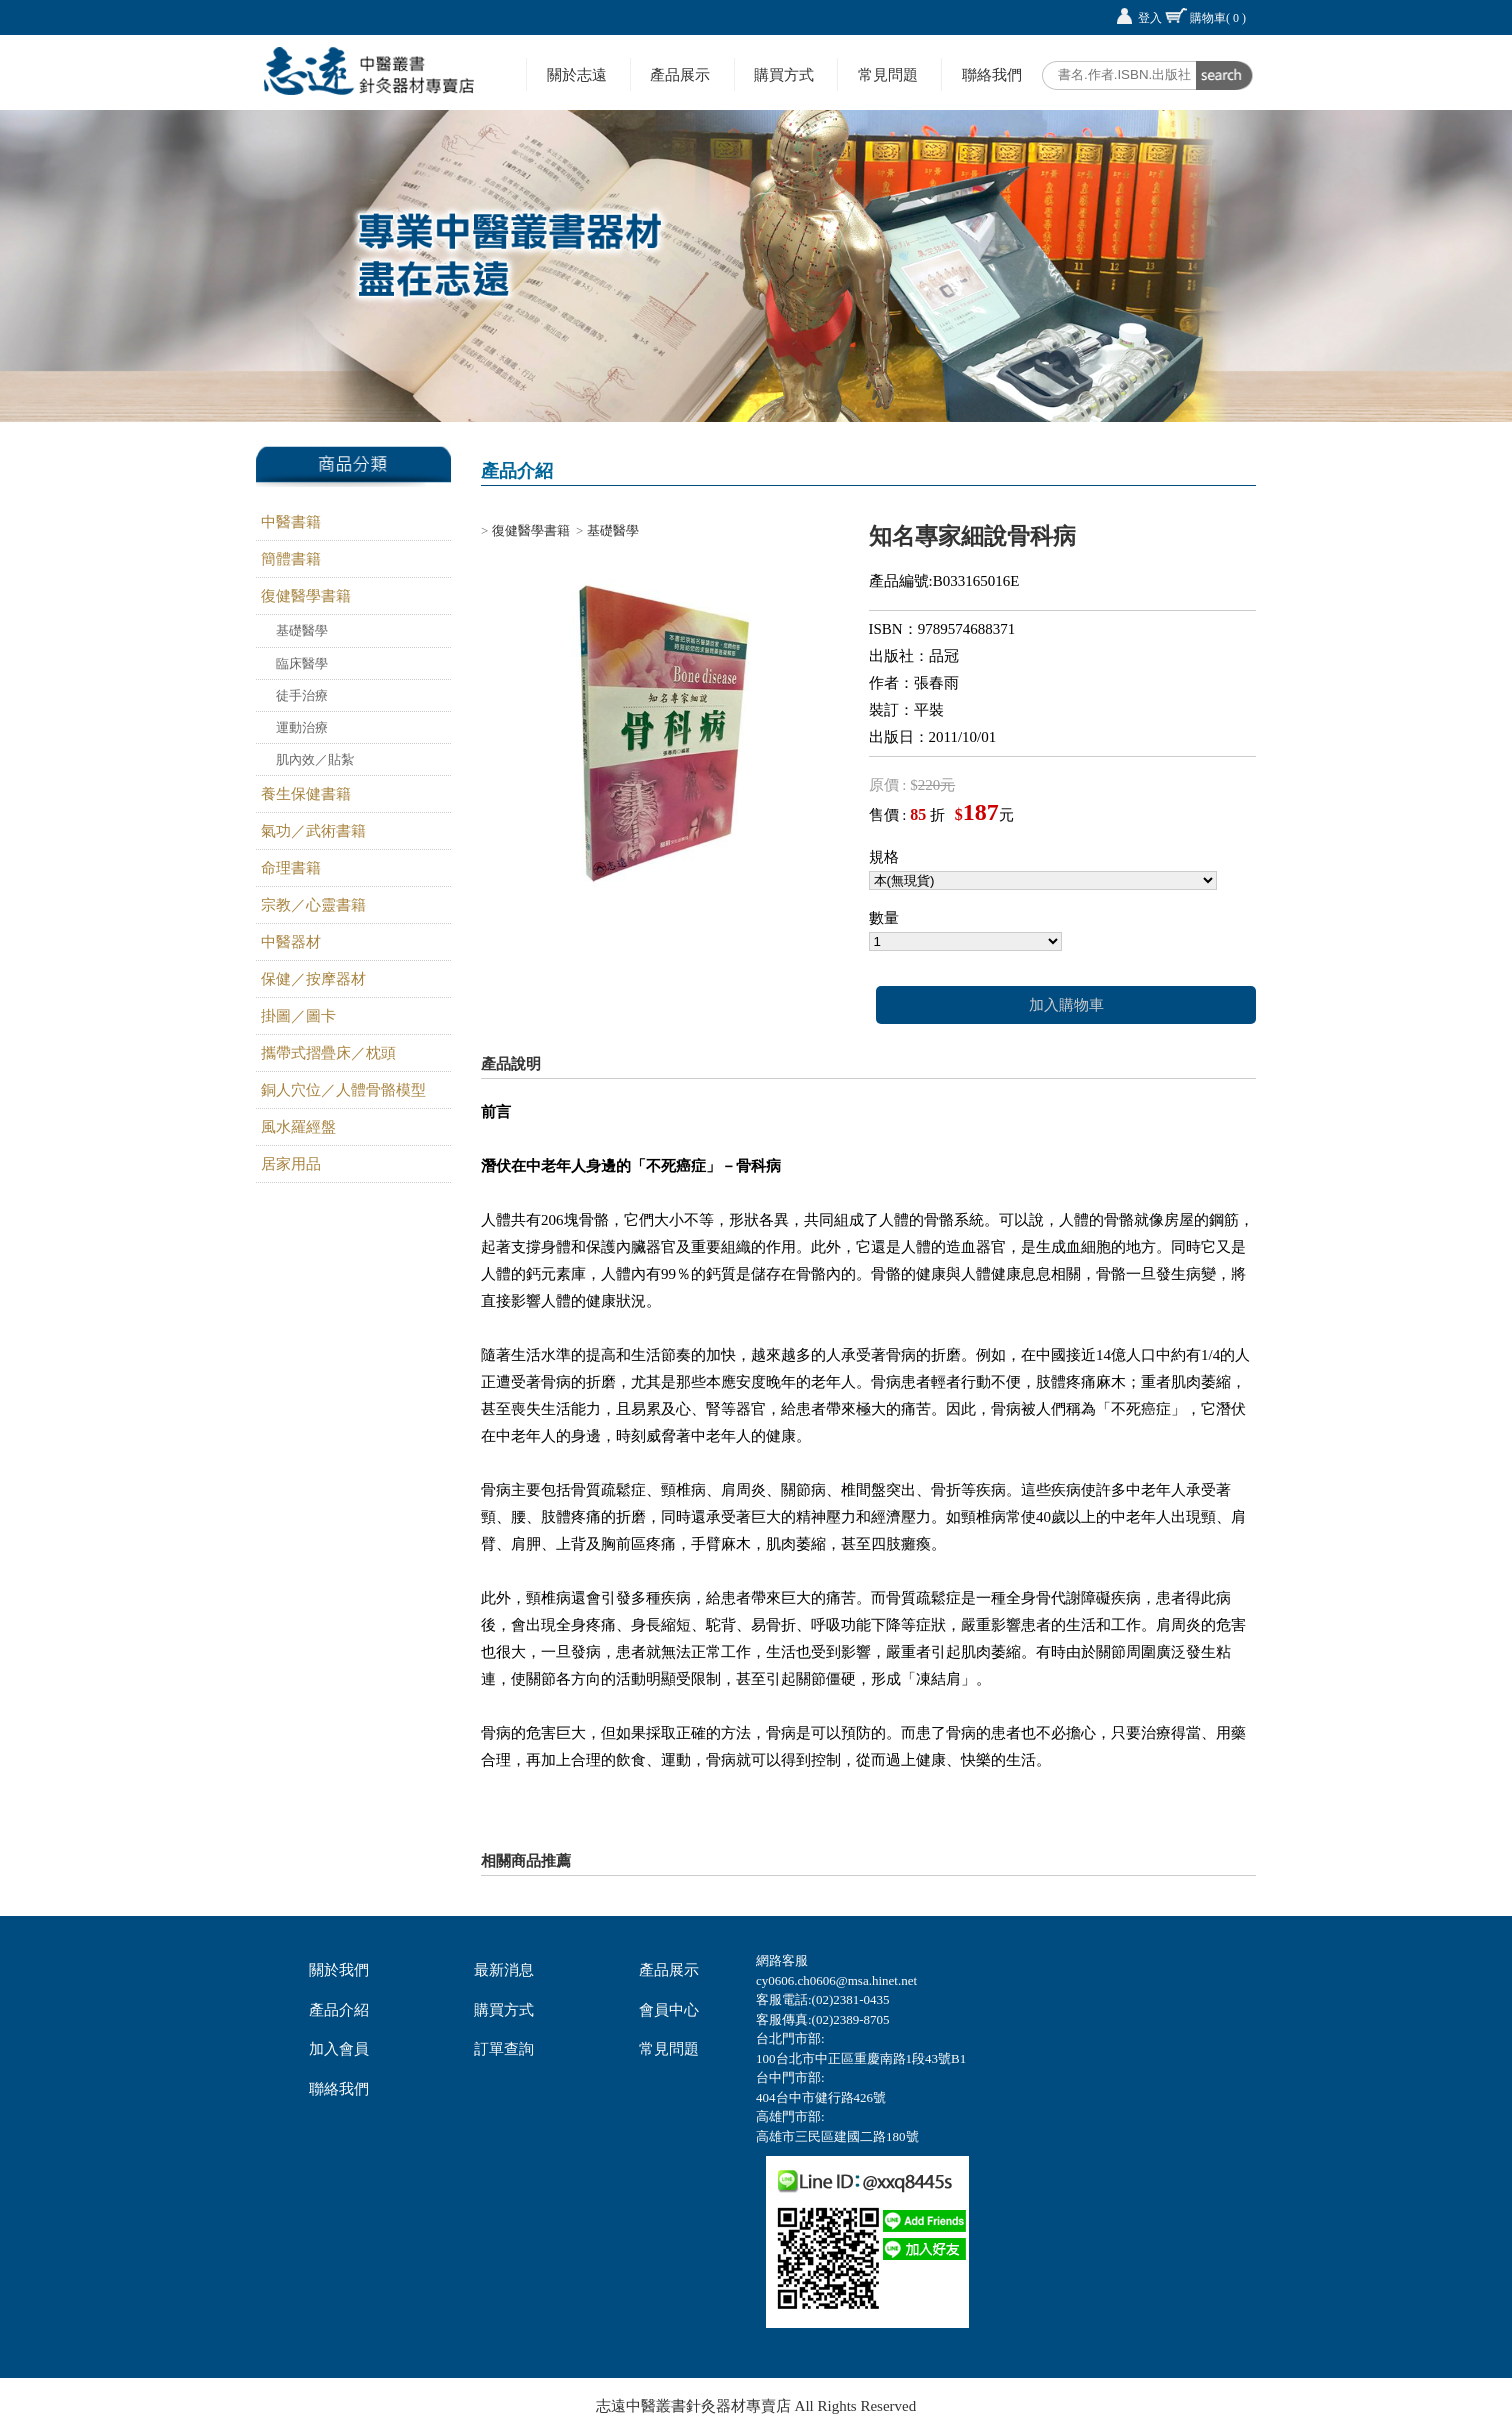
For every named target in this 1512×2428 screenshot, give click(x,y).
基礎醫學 (302, 630)
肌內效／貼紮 (315, 759)
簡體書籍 (291, 559)
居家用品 (291, 1164)
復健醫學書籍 (306, 596)
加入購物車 (1066, 1005)
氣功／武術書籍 (313, 831)
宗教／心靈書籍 (313, 905)
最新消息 (504, 1970)
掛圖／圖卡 (298, 1016)
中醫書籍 (291, 522)
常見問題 (888, 74)
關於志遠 (577, 74)
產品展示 (680, 74)
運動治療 (302, 727)
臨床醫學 (302, 663)
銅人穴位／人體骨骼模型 (343, 1090)
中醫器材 (291, 942)
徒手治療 (302, 695)
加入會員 (339, 2049)
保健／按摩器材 (313, 979)
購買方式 (784, 74)
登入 (1150, 18)
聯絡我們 (992, 74)
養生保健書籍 (306, 794)
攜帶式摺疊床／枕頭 (328, 1053)
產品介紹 (339, 2010)
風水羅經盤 (298, 1127)
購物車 (1218, 18)
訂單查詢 (504, 2049)
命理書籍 (291, 868)
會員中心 (669, 2010)
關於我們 (339, 1970)
